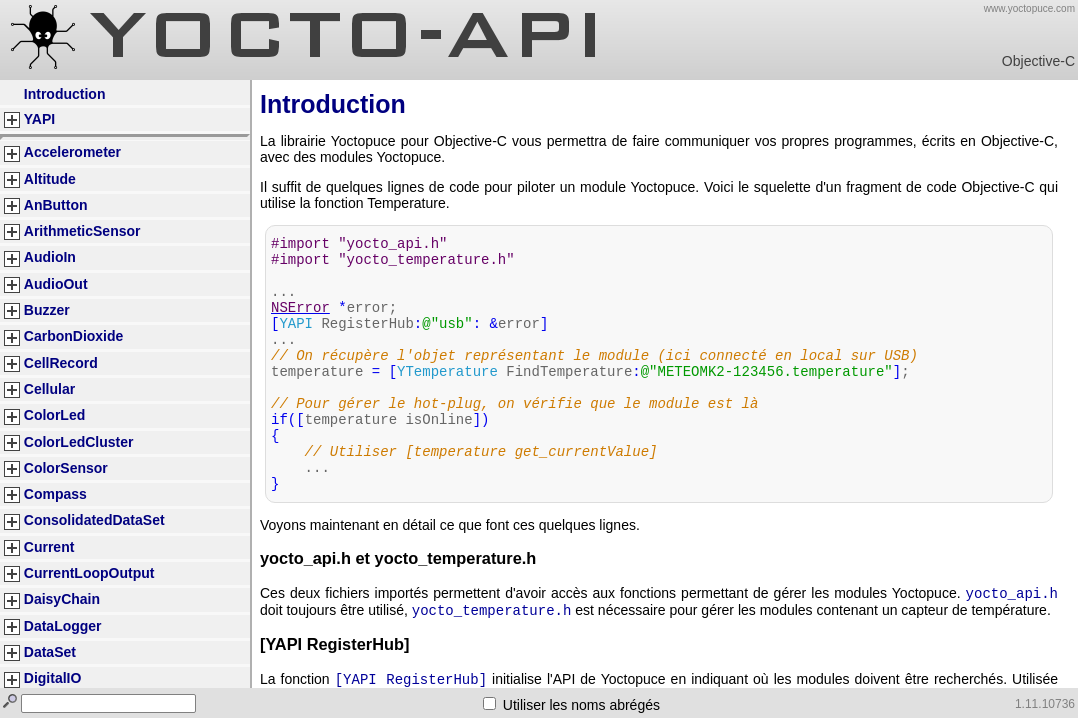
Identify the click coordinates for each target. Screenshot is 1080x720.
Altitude (50, 179)
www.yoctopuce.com (1029, 8)
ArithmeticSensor (82, 231)
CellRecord (61, 363)
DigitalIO (53, 678)
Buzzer (47, 310)
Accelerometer (72, 152)
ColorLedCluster (79, 442)
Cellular (49, 389)
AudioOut (56, 284)
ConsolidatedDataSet (94, 520)
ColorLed (54, 415)
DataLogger (63, 626)
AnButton (56, 205)
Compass (55, 494)
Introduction (65, 94)
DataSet (50, 652)
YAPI (39, 119)
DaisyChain (62, 599)
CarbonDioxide (74, 336)
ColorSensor (66, 468)
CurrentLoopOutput (89, 573)
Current (49, 547)
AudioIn (50, 257)
